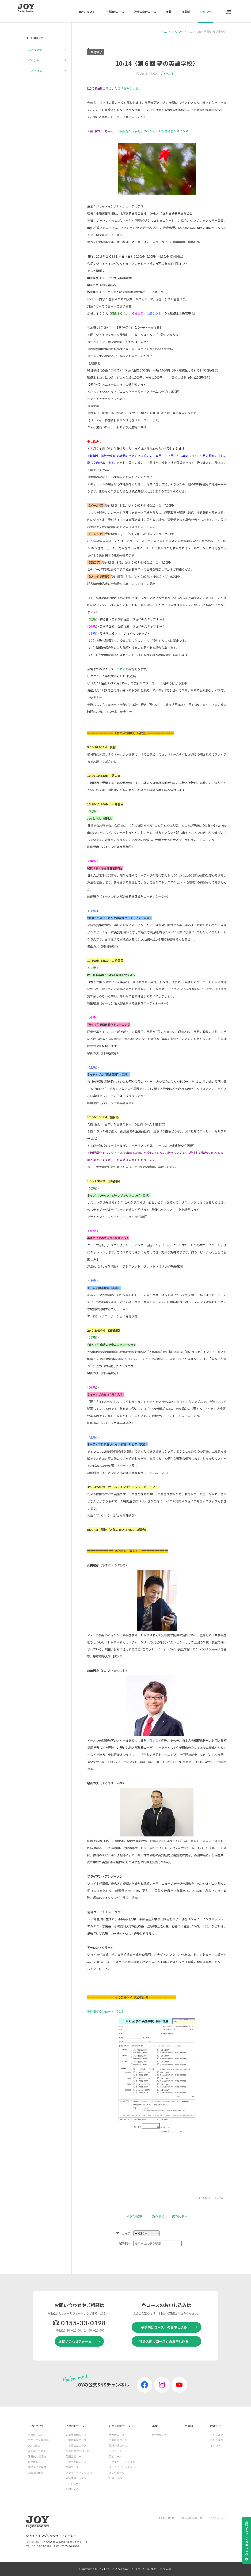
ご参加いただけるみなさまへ (121, 88)
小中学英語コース (76, 2462)
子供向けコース (114, 12)
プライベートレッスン (79, 2472)
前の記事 (134, 2216)
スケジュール (73, 2483)
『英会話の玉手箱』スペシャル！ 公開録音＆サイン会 (152, 131)
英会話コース (116, 2435)
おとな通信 (35, 50)
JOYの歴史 (34, 2445)
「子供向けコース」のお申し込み (162, 2327)
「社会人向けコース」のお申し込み (162, 2341)
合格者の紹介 (160, 2435)
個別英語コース (118, 2440)
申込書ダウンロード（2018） (106, 2011)
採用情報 (33, 2462)
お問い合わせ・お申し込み (247, 2537)
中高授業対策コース (77, 2451)
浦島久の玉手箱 (37, 2467)
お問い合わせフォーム (75, 2341)
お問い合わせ (166, 2518)
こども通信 (35, 71)
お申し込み (72, 2489)
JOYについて (86, 12)
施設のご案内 (36, 2435)
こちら (91, 512)
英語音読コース (75, 2456)
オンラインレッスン (120, 2467)
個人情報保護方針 (191, 2518)
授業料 (185, 12)
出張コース (115, 2451)
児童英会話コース (76, 2435)
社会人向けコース (145, 12)
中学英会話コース (76, 2445)
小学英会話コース (76, 2440)
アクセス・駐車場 (38, 2440)
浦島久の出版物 (37, 2456)
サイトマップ (217, 2518)
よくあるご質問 (37, 2451)
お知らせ (205, 12)
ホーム (163, 31)
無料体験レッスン (76, 2478)
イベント (168, 73)
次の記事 (179, 2216)
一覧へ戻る (157, 2216)
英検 (169, 12)
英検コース (72, 2467)
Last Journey (36, 2472)
